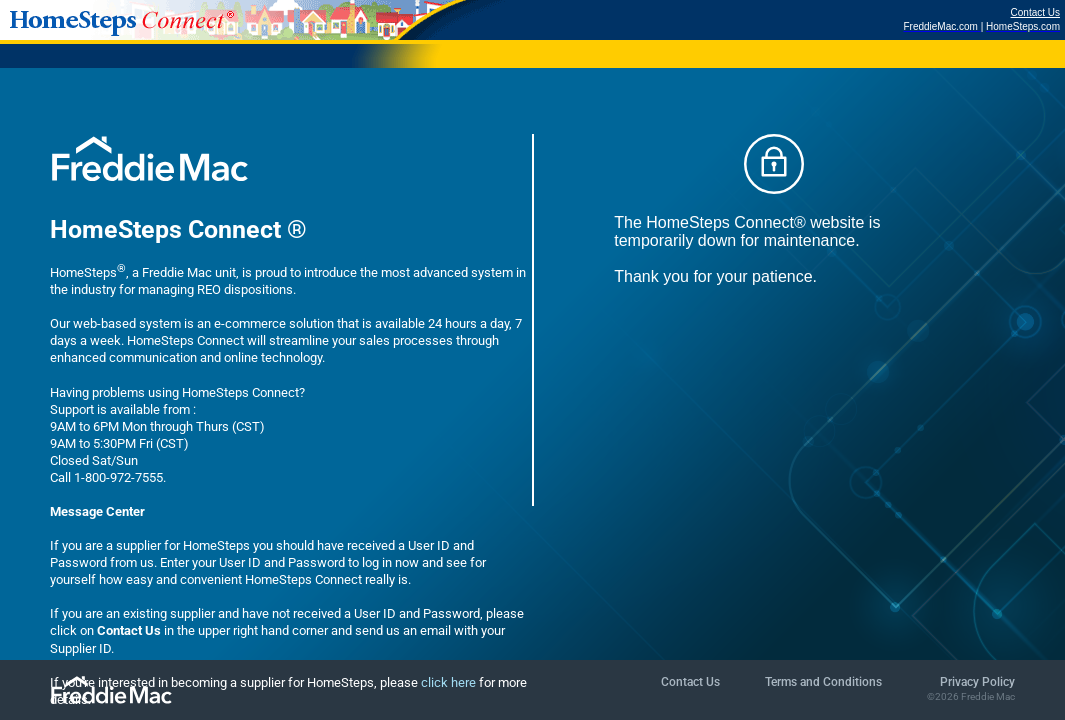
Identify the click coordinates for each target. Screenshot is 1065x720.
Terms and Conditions (823, 682)
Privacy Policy (977, 682)
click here (448, 682)
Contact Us (1035, 12)
